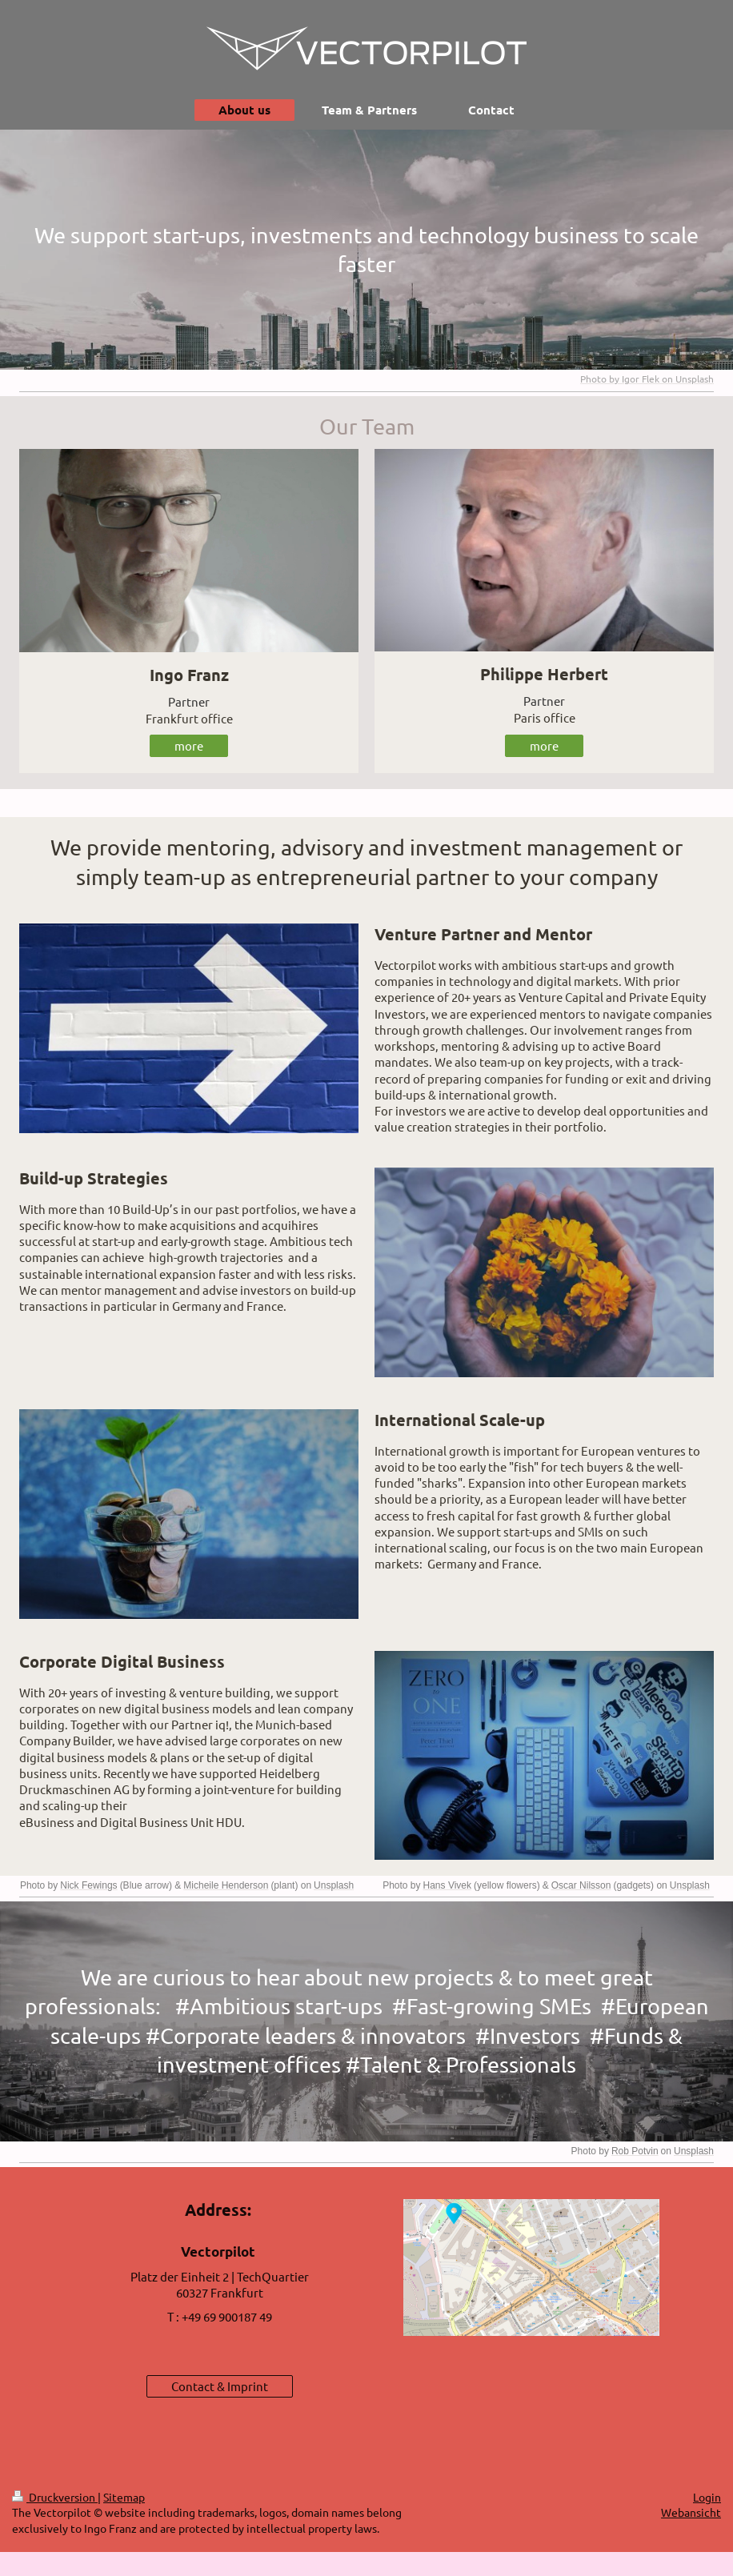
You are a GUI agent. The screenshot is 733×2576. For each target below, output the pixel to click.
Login (707, 2497)
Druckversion (55, 2497)
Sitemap (124, 2497)
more (188, 745)
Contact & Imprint (219, 2386)
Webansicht (691, 2512)
